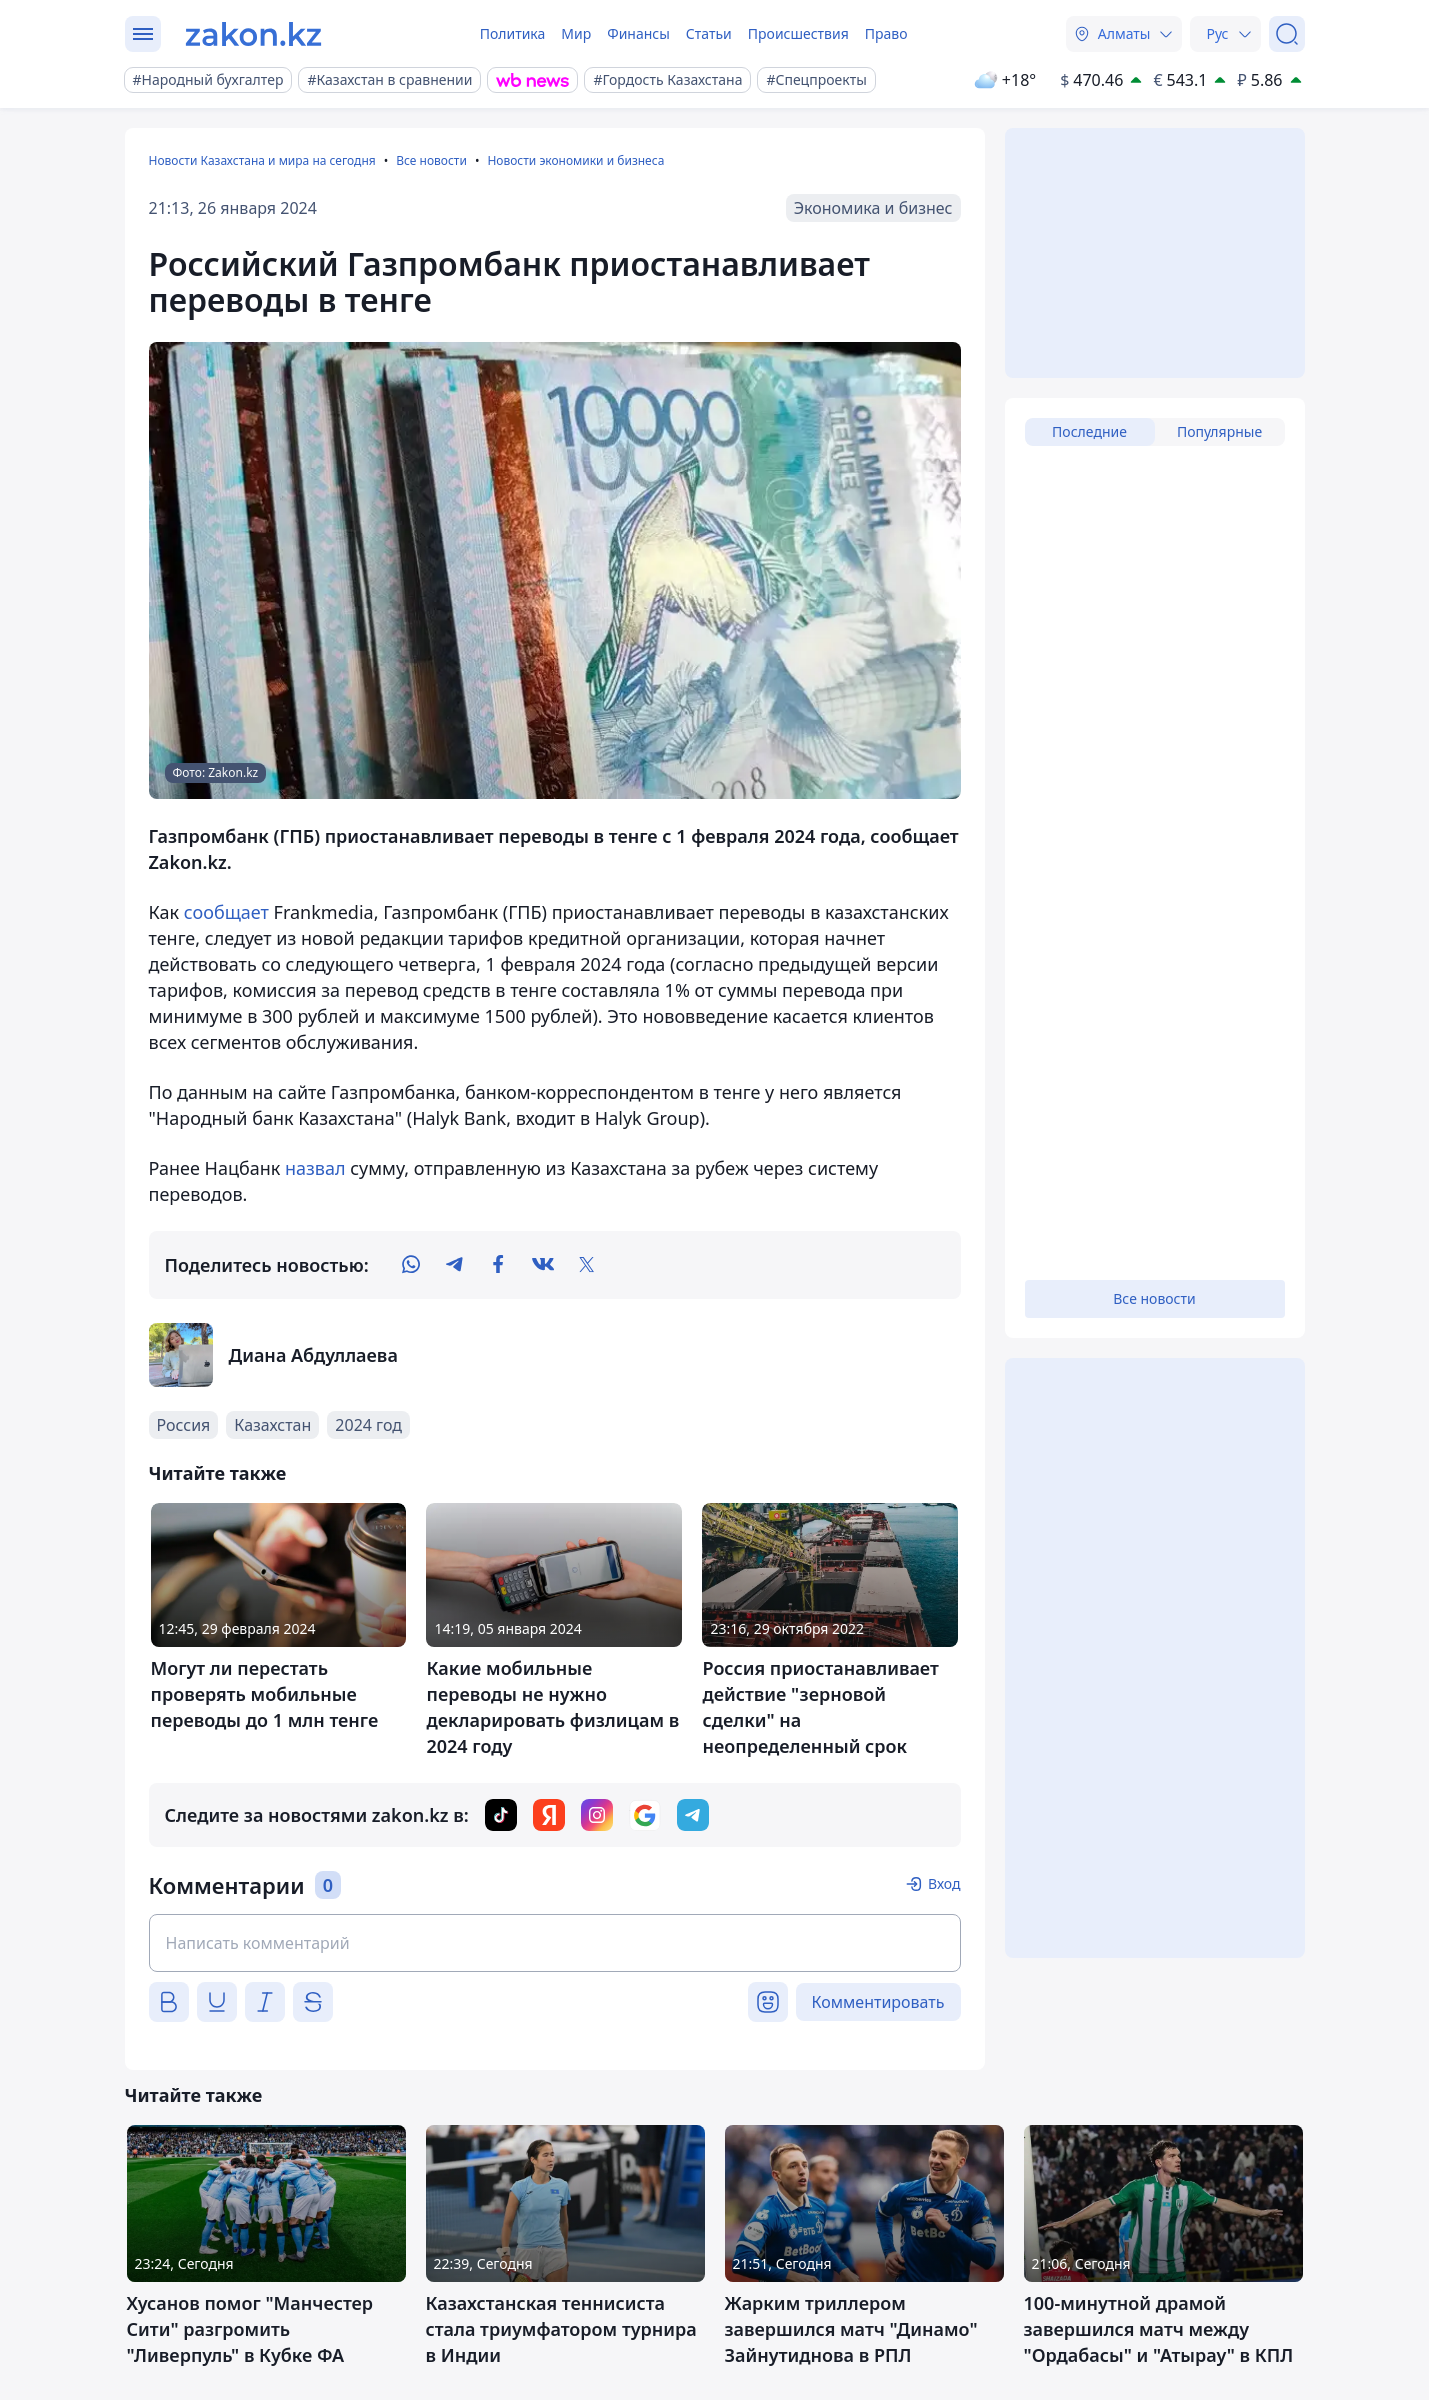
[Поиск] (1287, 34)
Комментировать (878, 2002)
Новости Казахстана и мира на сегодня (262, 160)
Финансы (638, 33)
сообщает (226, 912)
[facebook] (499, 1265)
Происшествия (798, 33)
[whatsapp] (411, 1265)
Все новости (431, 160)
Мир (576, 33)
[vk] (543, 1265)
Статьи (709, 33)
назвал (315, 1168)
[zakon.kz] (253, 34)
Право (886, 33)
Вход (944, 1883)
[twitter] (587, 1265)
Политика (513, 33)
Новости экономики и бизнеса (575, 160)
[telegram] (455, 1265)
